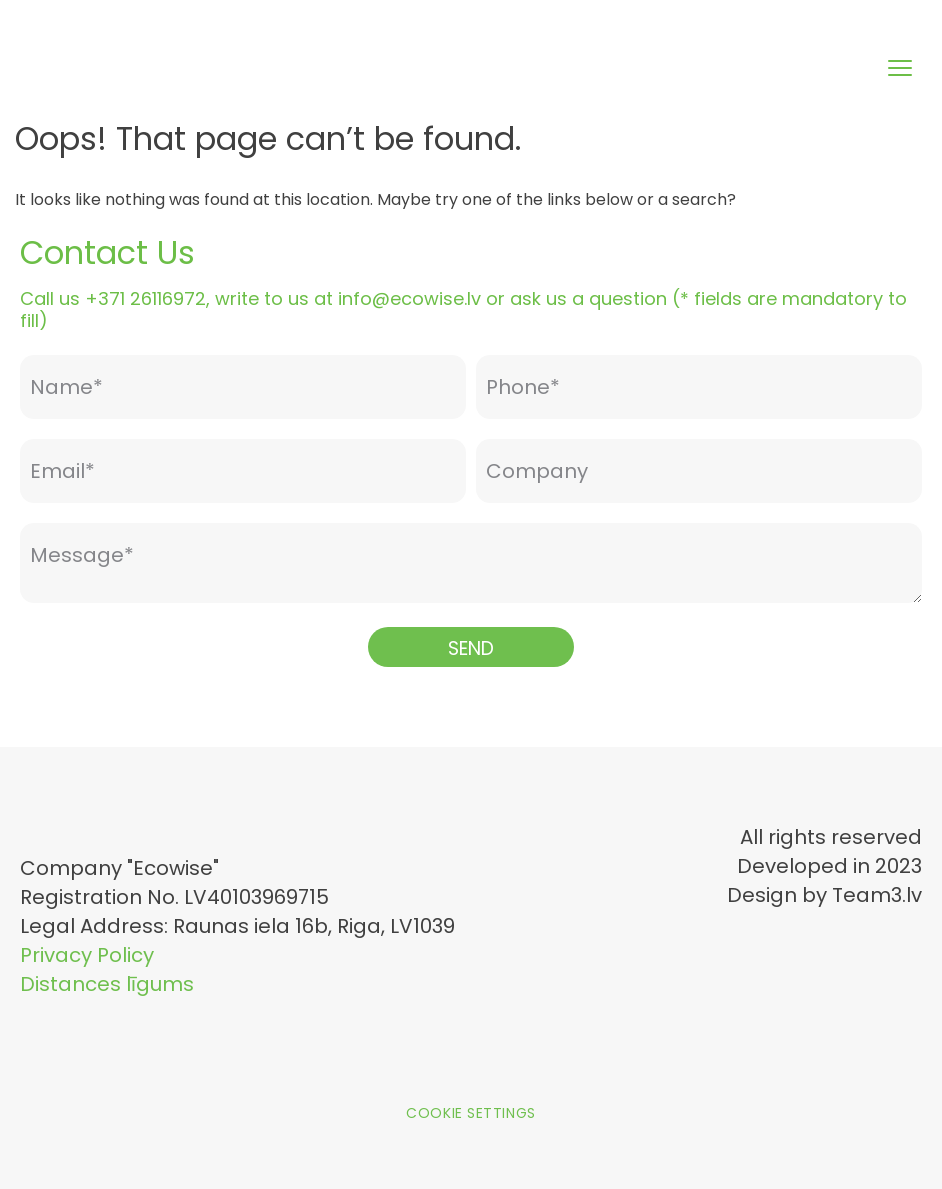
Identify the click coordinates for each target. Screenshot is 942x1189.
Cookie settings (470, 1113)
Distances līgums (107, 984)
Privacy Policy (87, 955)
